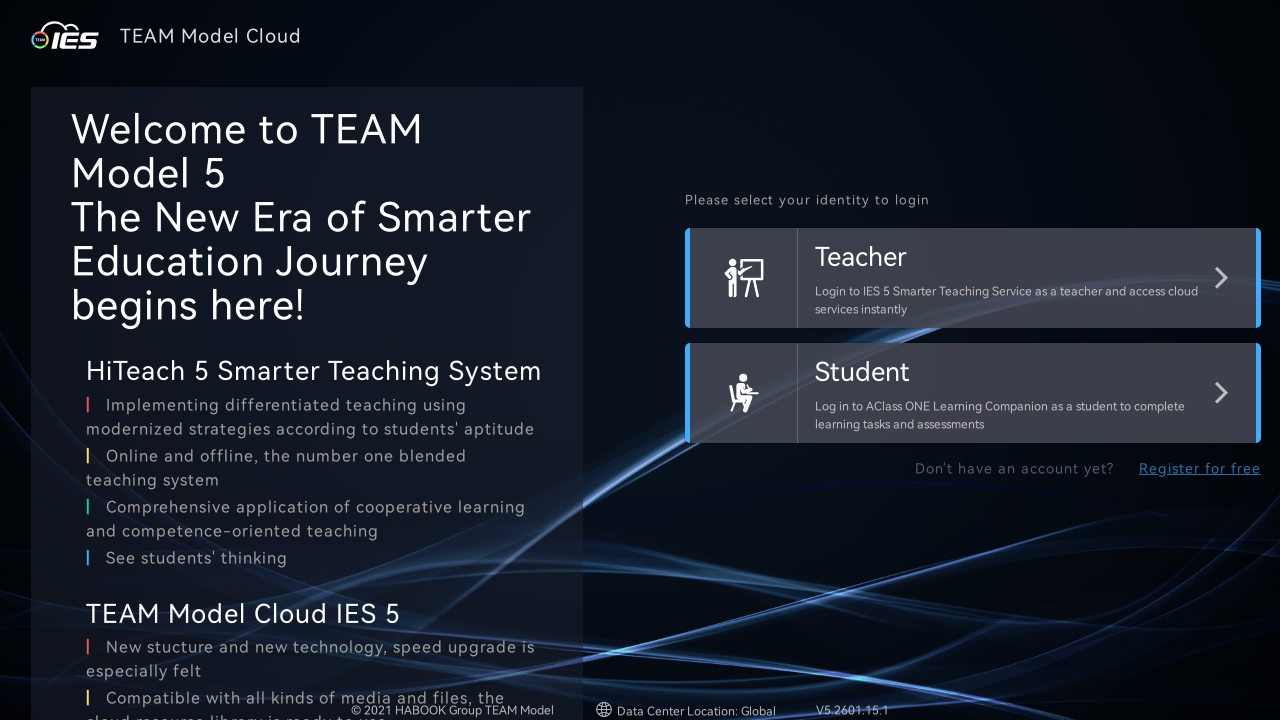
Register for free (1200, 468)
